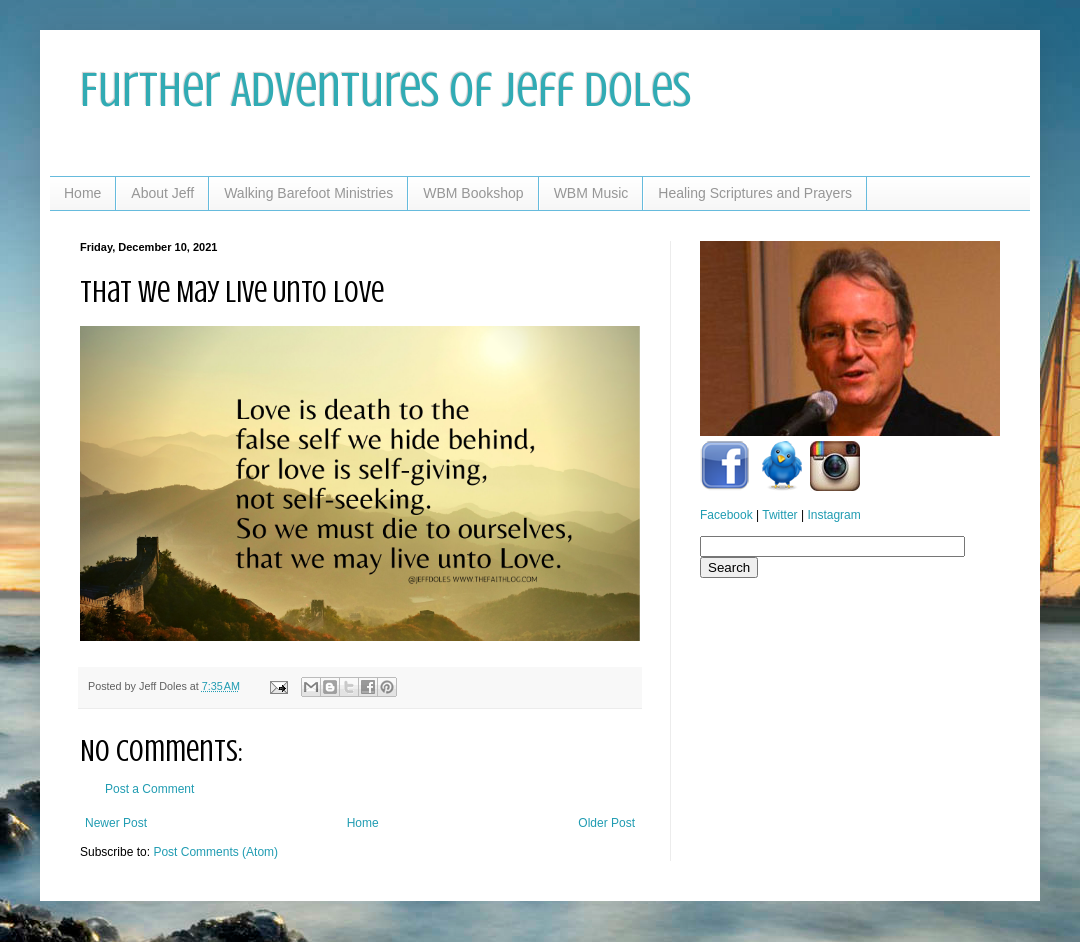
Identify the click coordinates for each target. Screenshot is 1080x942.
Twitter (779, 515)
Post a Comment (149, 789)
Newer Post (116, 823)
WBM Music (591, 193)
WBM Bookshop (473, 193)
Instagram (833, 515)
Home (82, 193)
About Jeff (162, 193)
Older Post (606, 823)
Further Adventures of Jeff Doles (385, 90)
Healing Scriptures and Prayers (755, 193)
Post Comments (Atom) (215, 852)
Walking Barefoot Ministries (308, 193)
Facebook (726, 515)
